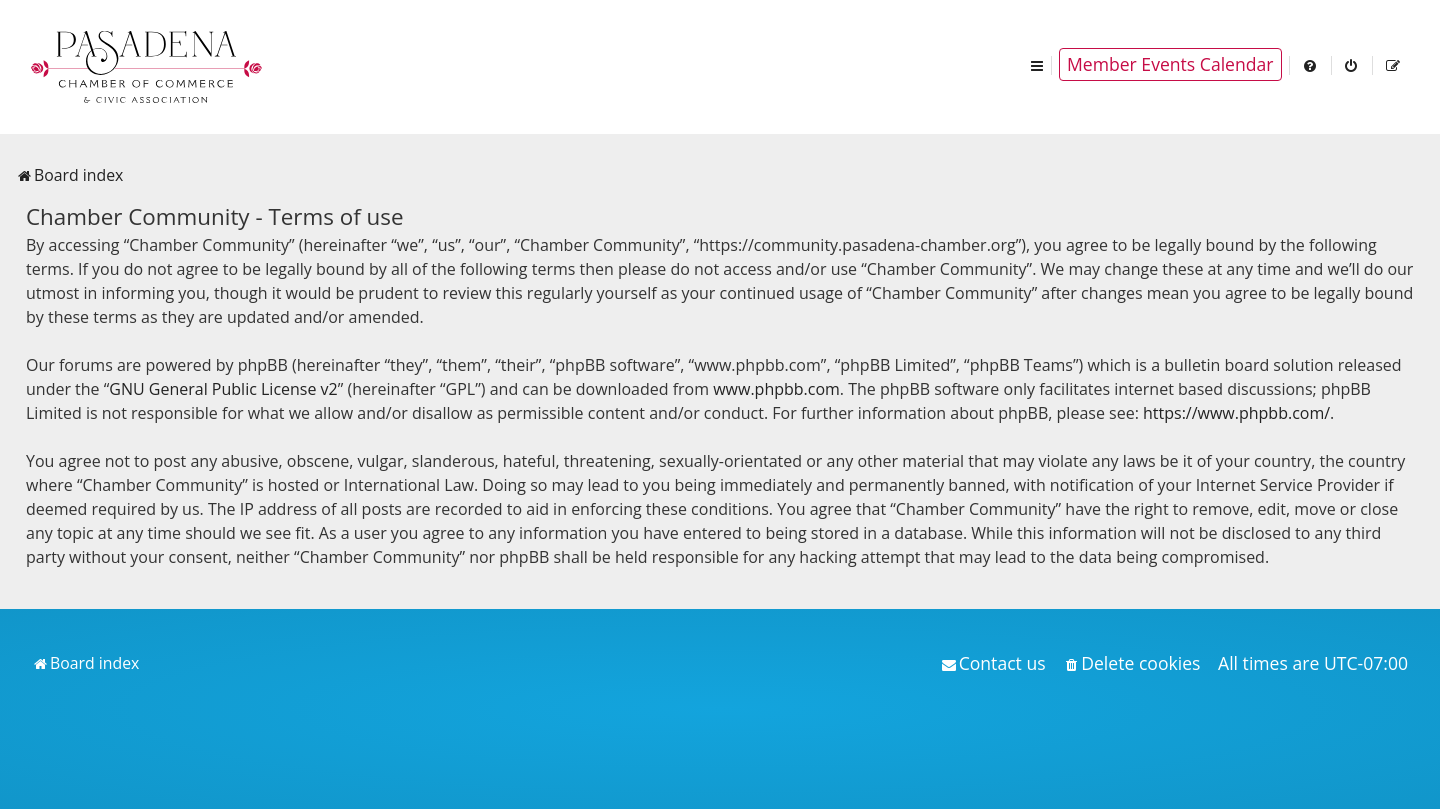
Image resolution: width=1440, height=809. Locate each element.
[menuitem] (1311, 64)
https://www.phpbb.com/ (1236, 413)
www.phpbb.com (776, 389)
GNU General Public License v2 (223, 389)
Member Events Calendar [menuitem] (1170, 64)
